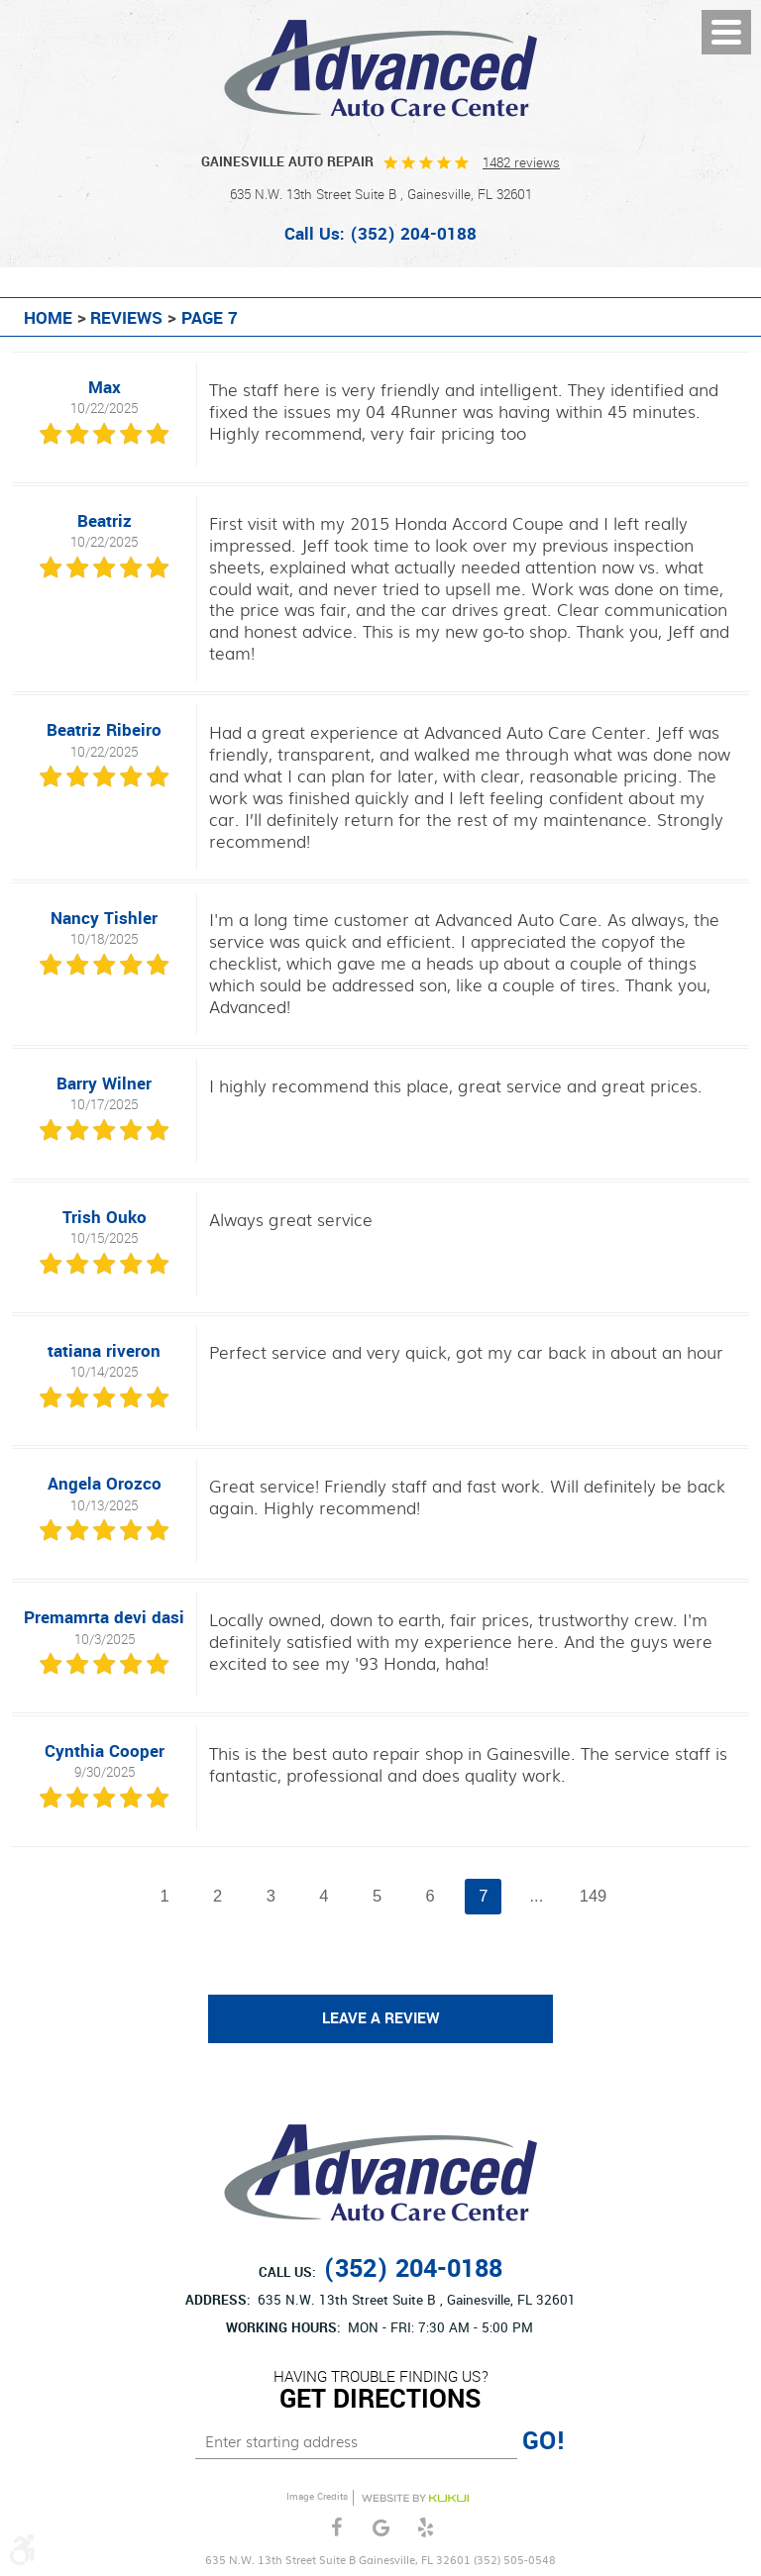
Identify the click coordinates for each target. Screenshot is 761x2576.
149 (593, 1896)
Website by (415, 2498)
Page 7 (209, 319)
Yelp (425, 2528)
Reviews (126, 319)
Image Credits (317, 2497)
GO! (544, 2441)
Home (48, 319)
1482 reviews (521, 162)
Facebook (336, 2528)
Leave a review (381, 2018)
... (537, 1896)
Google (381, 2528)
